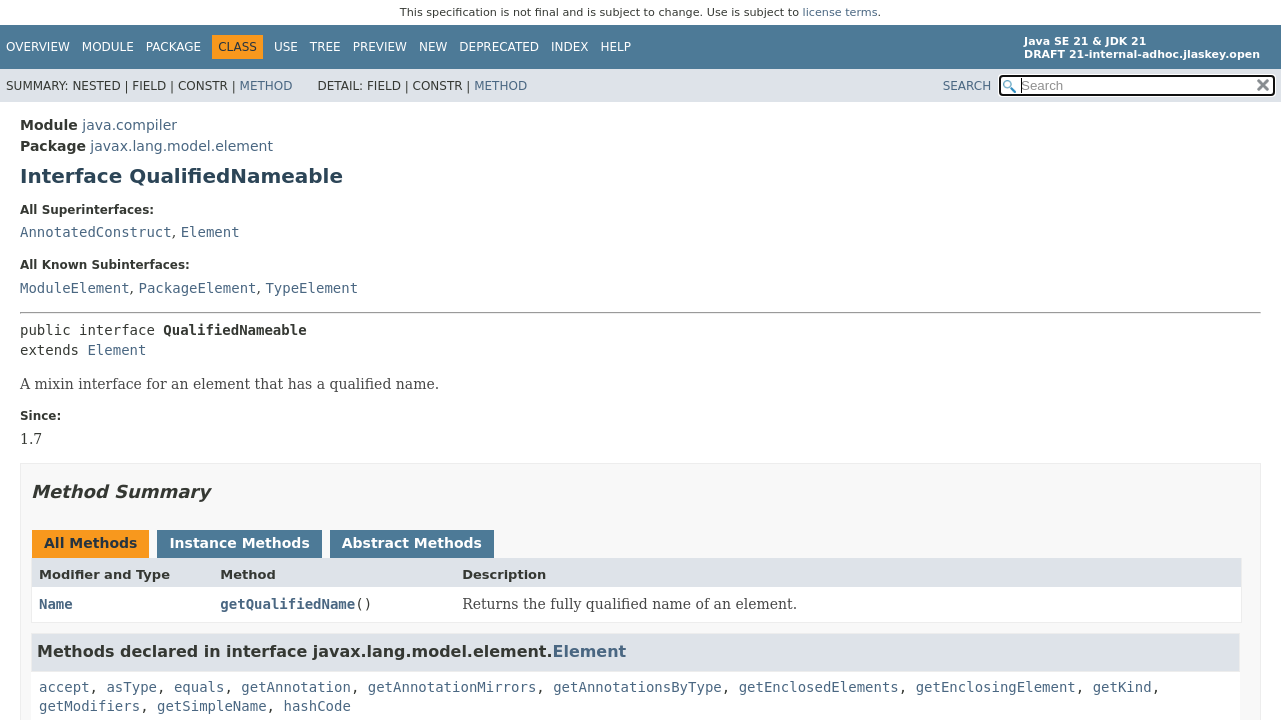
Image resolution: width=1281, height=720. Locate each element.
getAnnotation (296, 687)
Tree (325, 47)
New (433, 47)
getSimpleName (212, 706)
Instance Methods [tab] (239, 543)
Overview (38, 47)
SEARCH (967, 86)
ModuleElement (75, 288)
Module (108, 47)
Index (570, 47)
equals (199, 687)
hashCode (316, 706)
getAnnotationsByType (637, 687)
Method (266, 86)
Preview (380, 47)
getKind (1122, 687)
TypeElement (311, 288)
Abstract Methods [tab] (412, 543)
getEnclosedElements (819, 687)
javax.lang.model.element (181, 146)
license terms (840, 12)
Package (173, 47)
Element (210, 232)
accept (64, 687)
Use (286, 47)
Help (616, 47)
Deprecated (499, 47)
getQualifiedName (287, 604)
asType (131, 687)
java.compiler (129, 125)
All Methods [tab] (90, 543)
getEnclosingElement (996, 687)
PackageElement (197, 288)
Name (56, 604)
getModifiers (89, 706)
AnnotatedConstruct (96, 232)
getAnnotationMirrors (452, 687)
